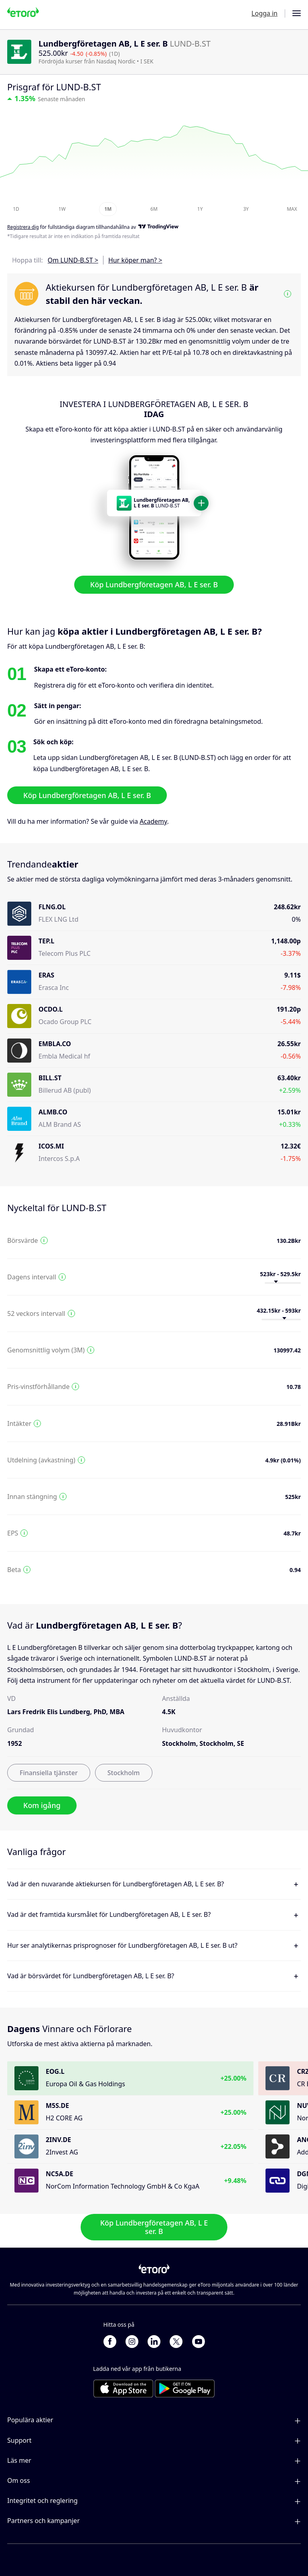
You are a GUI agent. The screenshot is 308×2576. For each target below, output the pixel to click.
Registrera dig (23, 227)
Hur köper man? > (135, 260)
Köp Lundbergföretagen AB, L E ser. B (154, 585)
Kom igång (42, 1805)
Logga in (264, 13)
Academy (153, 821)
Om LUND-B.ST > (73, 260)
